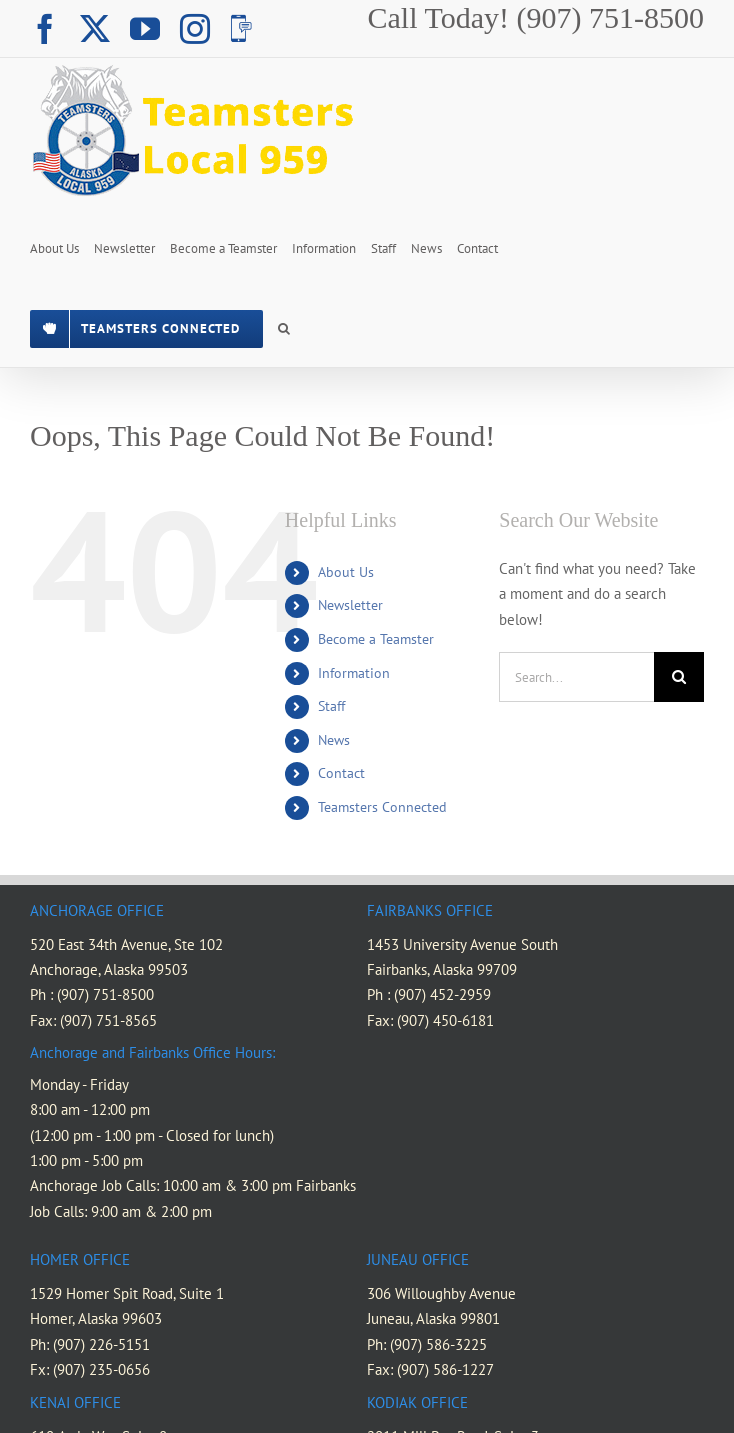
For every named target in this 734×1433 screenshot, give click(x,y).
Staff (331, 706)
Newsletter (350, 605)
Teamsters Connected (382, 807)
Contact (341, 773)
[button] (284, 327)
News (334, 740)
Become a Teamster (376, 639)
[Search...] (576, 677)
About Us (346, 572)
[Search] (679, 677)
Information (354, 673)
